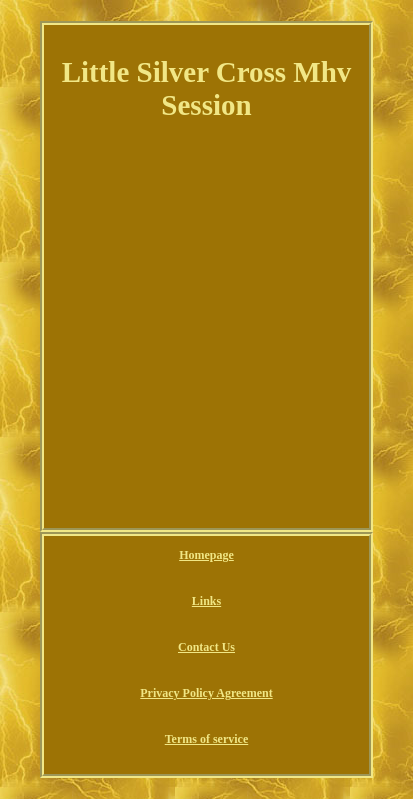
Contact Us (206, 647)
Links (206, 601)
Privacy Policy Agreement (206, 693)
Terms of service (207, 739)
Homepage (206, 555)
